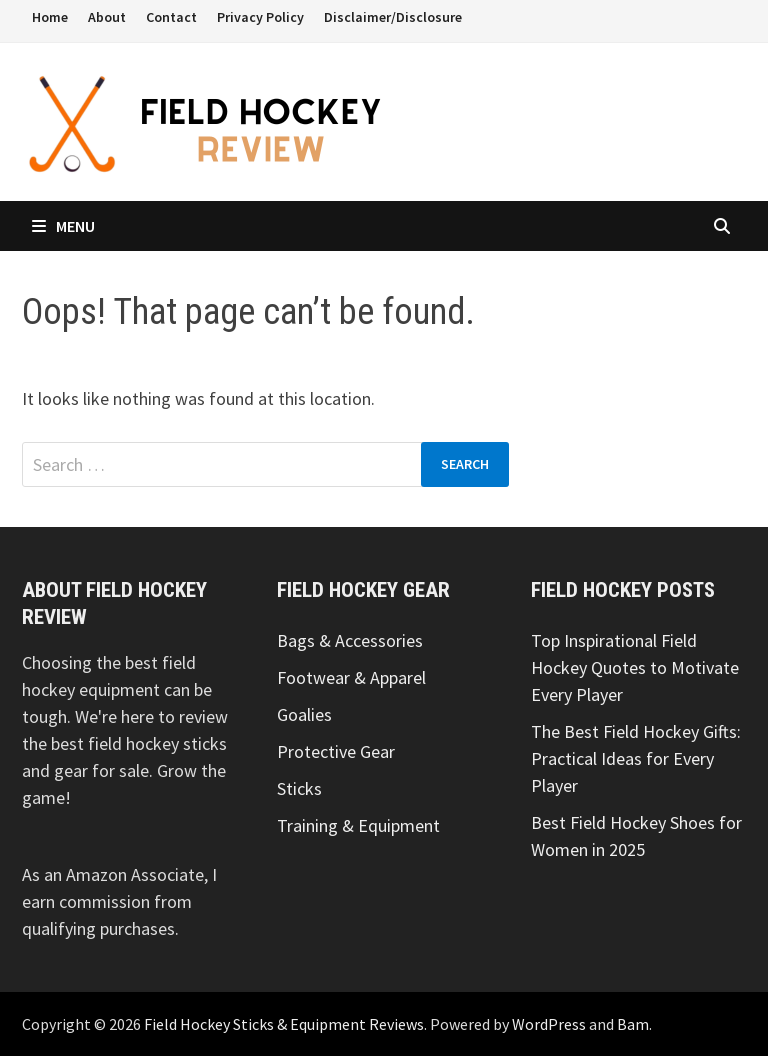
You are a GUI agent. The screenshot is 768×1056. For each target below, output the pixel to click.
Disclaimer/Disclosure (393, 17)
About (107, 17)
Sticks (299, 788)
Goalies (304, 714)
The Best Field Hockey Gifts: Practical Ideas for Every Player (636, 758)
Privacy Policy (260, 17)
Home (50, 17)
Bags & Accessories (350, 640)
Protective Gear (336, 751)
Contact (171, 17)
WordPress (549, 1024)
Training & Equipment (358, 825)
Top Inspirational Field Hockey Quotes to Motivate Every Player (635, 667)
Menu (63, 226)
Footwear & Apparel (351, 677)
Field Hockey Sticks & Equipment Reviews (284, 1024)
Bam (633, 1024)
